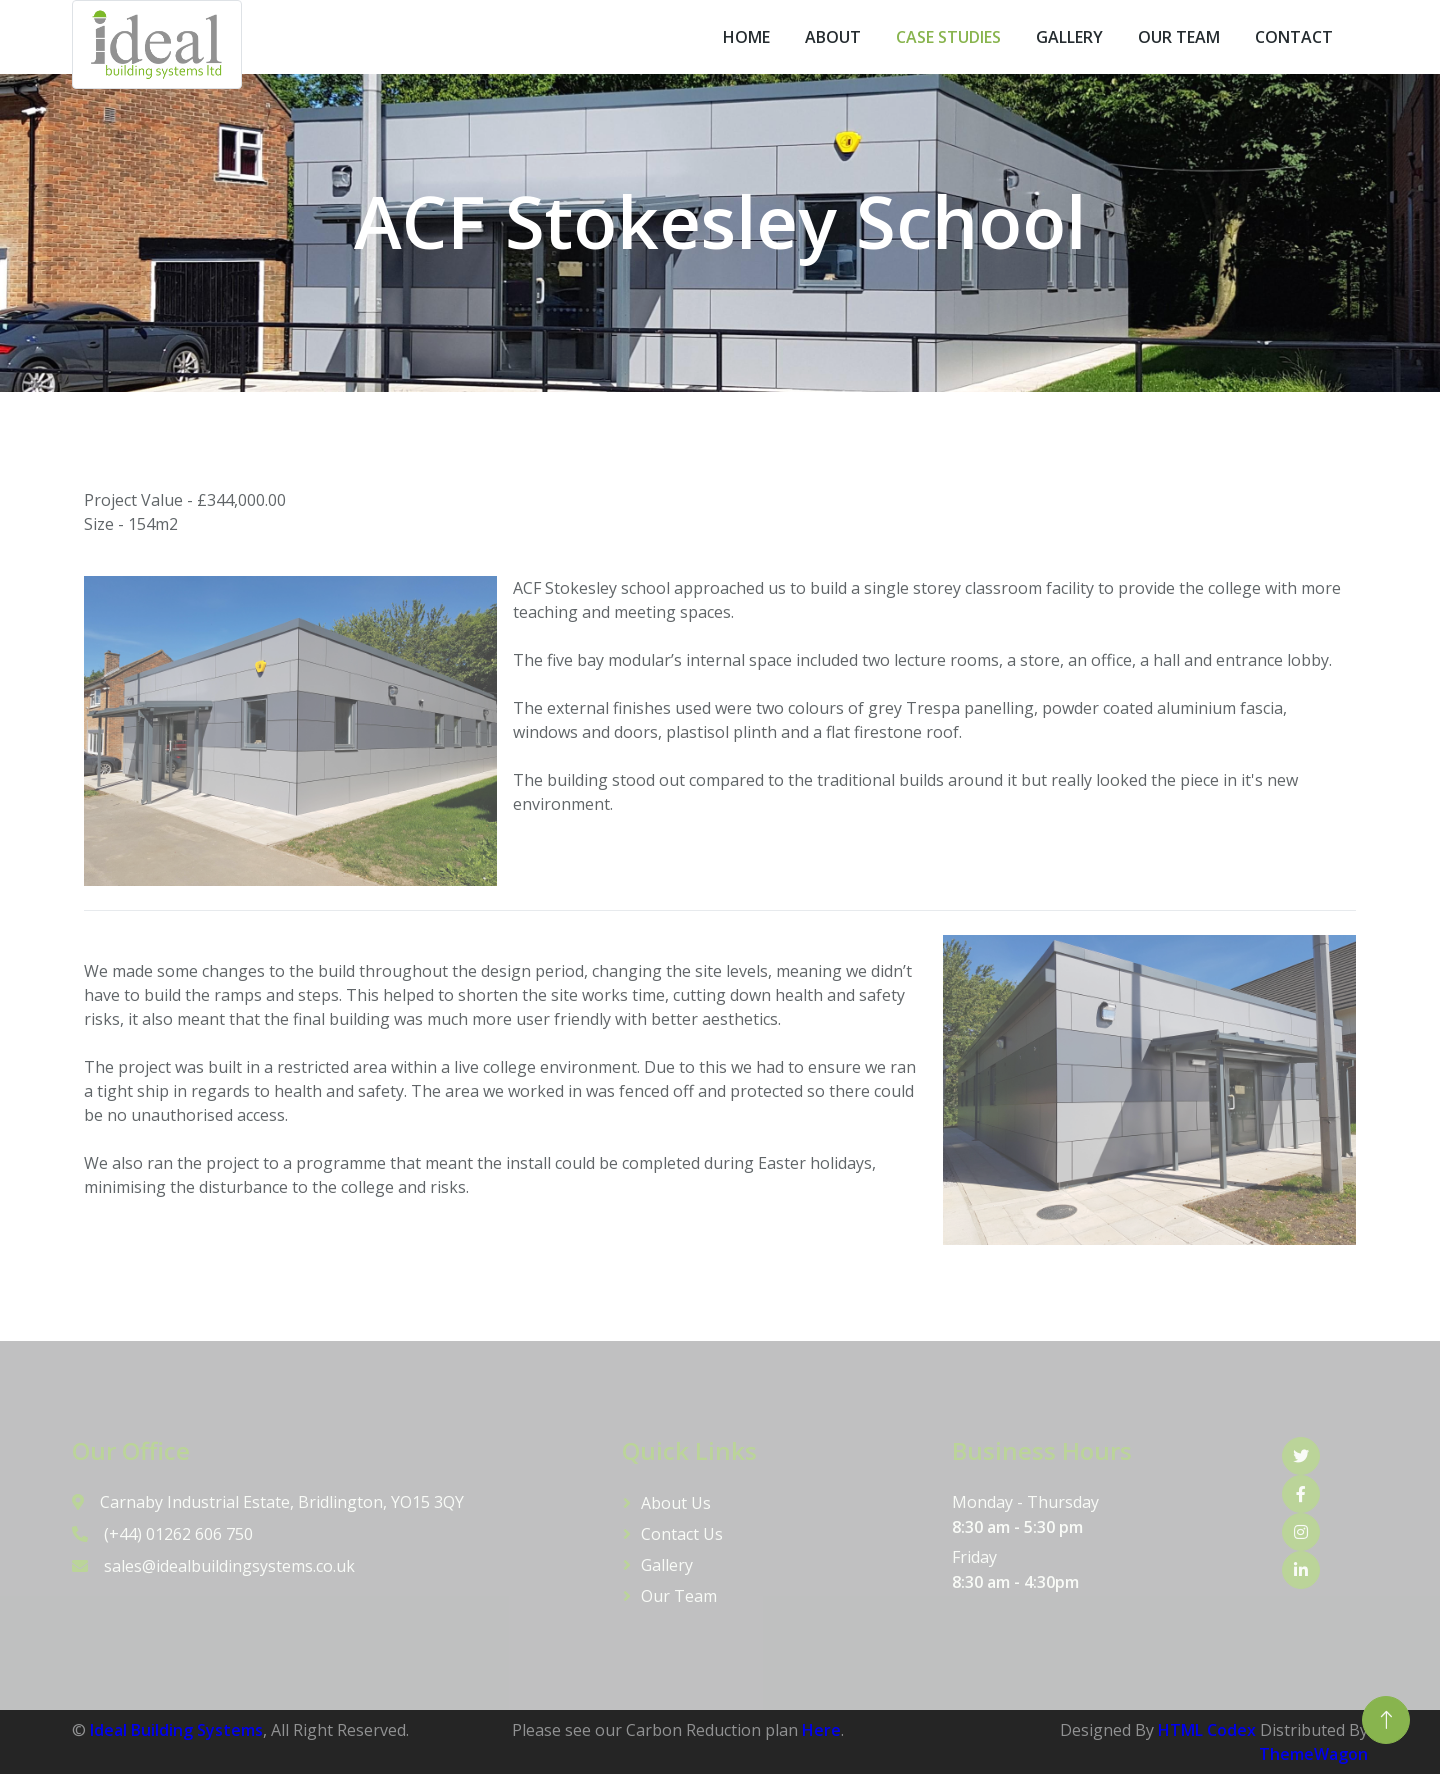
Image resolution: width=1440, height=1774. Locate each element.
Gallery (1069, 37)
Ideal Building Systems (176, 1730)
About (833, 37)
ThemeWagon (1313, 1754)
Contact (1294, 37)
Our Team (1179, 37)
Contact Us (682, 1534)
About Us (676, 1503)
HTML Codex (1207, 1730)
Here (821, 1730)
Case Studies (948, 37)
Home (746, 37)
